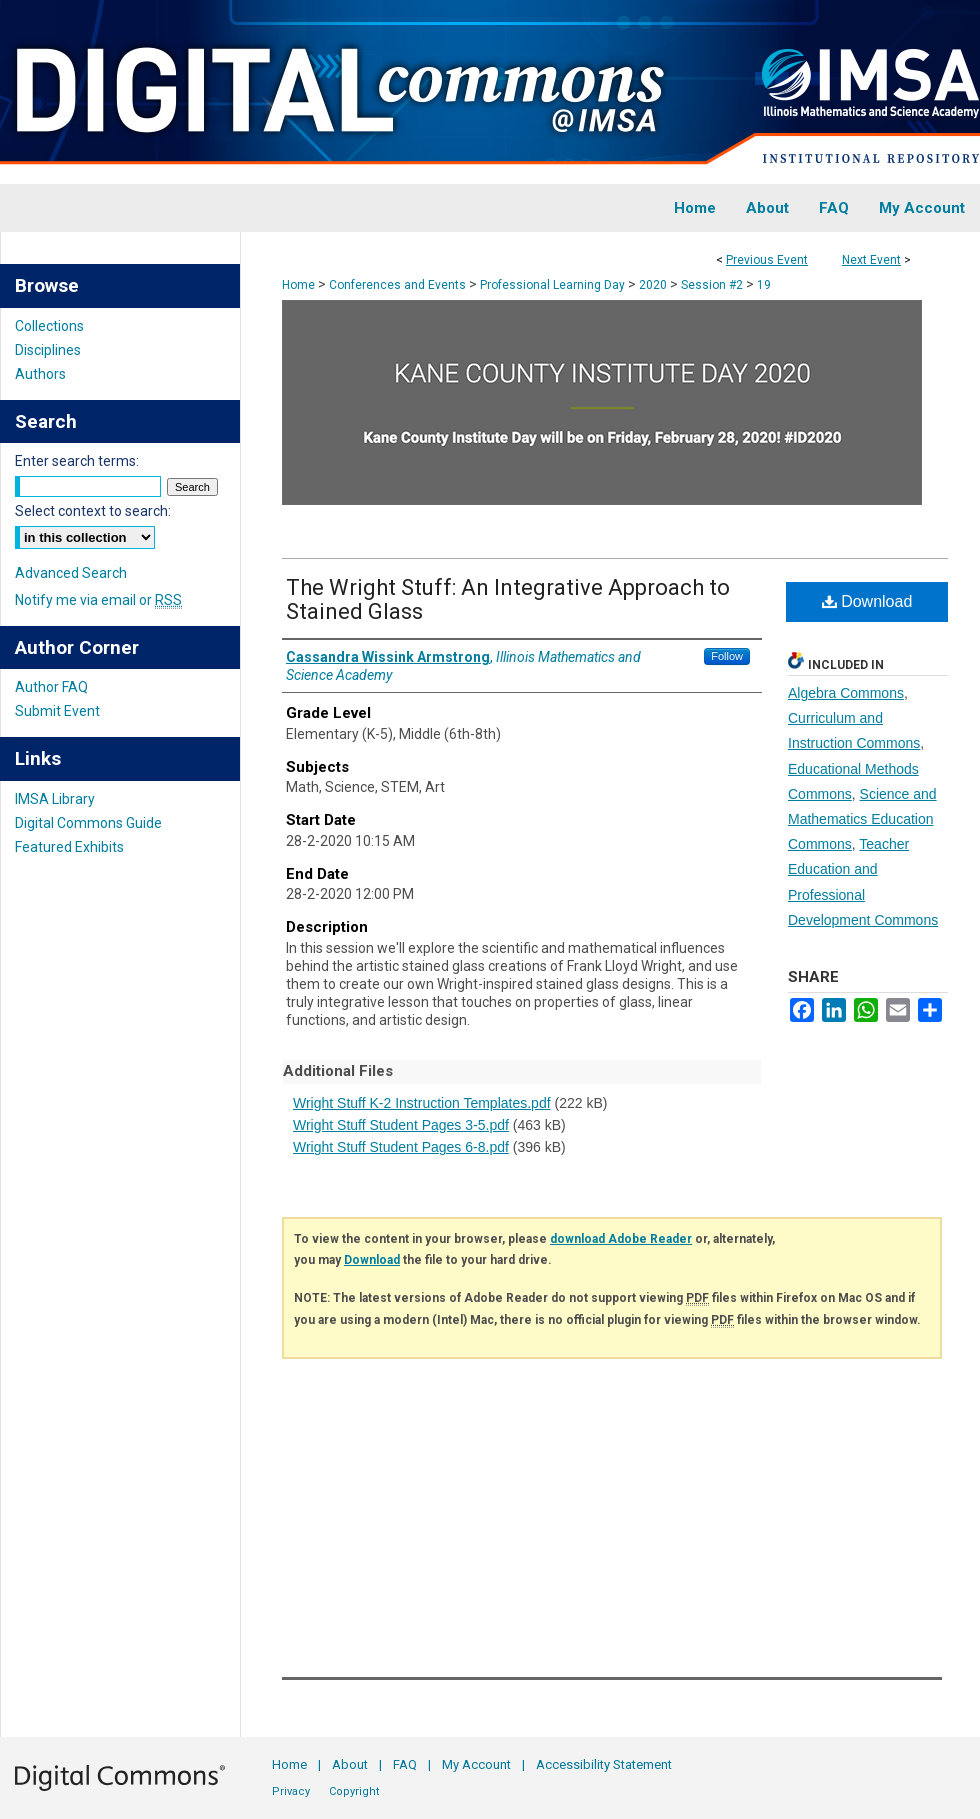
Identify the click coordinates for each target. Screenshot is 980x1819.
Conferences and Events (399, 285)
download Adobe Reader (621, 1239)
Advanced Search (71, 573)
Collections (49, 326)
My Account (476, 1764)
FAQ (405, 1764)
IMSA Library (55, 799)
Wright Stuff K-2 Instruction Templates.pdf (422, 1103)
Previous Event (767, 260)
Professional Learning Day (554, 285)
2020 (654, 285)
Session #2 (713, 285)
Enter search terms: (77, 461)
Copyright (354, 1791)
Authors (40, 374)
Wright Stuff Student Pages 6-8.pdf (401, 1147)
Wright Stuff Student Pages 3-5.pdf (401, 1125)
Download (867, 601)
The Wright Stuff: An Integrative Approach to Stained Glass (508, 599)
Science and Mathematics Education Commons (862, 819)
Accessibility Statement (604, 1764)
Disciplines (48, 350)
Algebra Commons (846, 693)
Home (298, 285)
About (350, 1764)
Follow (727, 656)
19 (764, 285)
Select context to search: (93, 511)
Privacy (291, 1791)
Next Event (871, 260)
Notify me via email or (98, 600)
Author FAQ (51, 687)
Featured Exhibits (69, 847)
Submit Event (57, 711)
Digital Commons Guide (88, 823)
